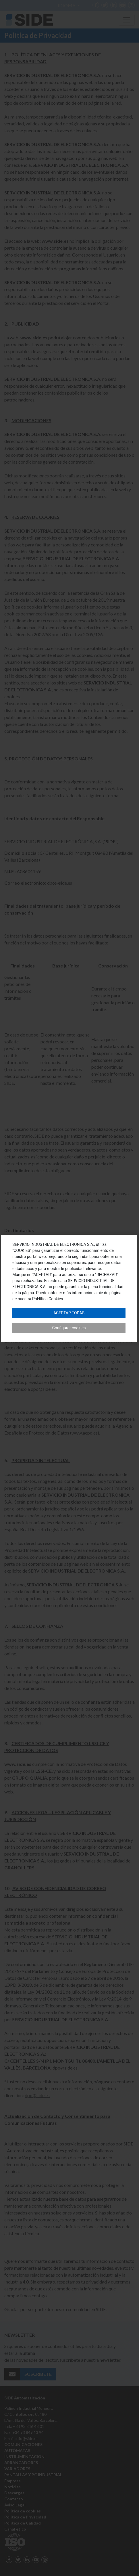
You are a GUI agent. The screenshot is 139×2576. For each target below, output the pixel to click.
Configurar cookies (69, 1328)
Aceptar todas (68, 1313)
